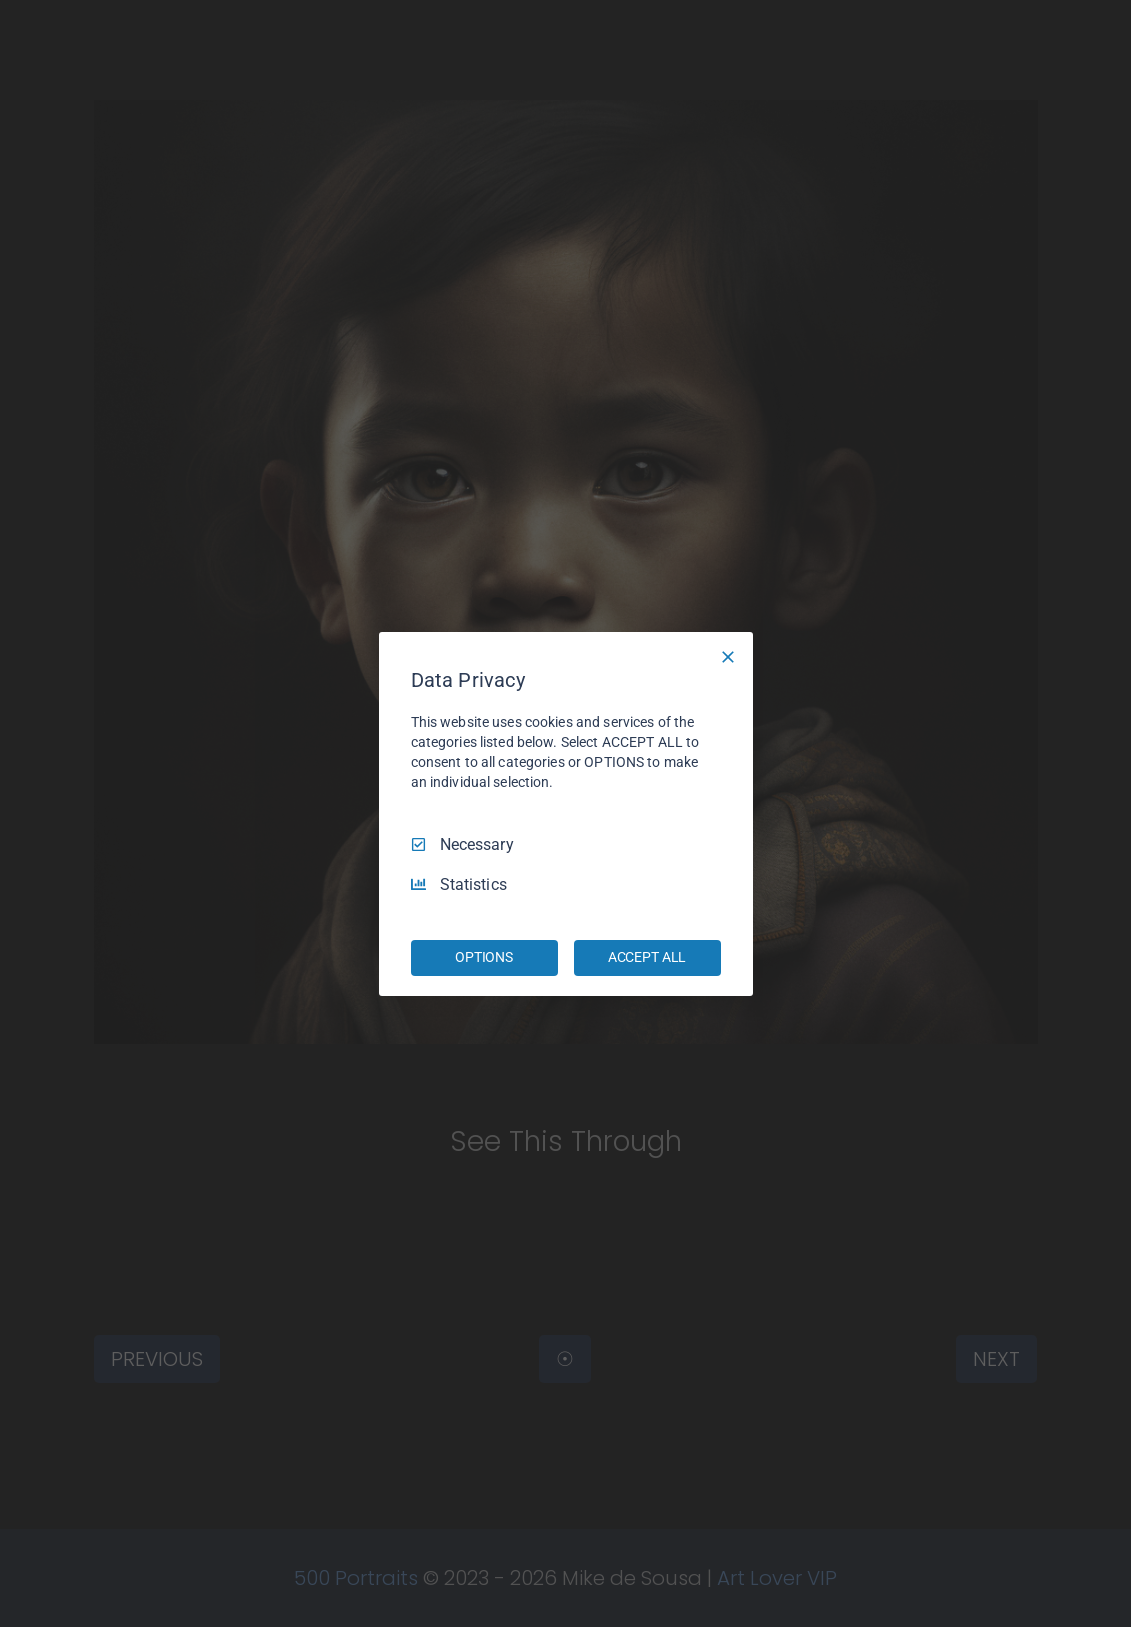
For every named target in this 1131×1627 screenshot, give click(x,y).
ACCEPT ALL (647, 957)
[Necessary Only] (728, 656)
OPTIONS (484, 957)
